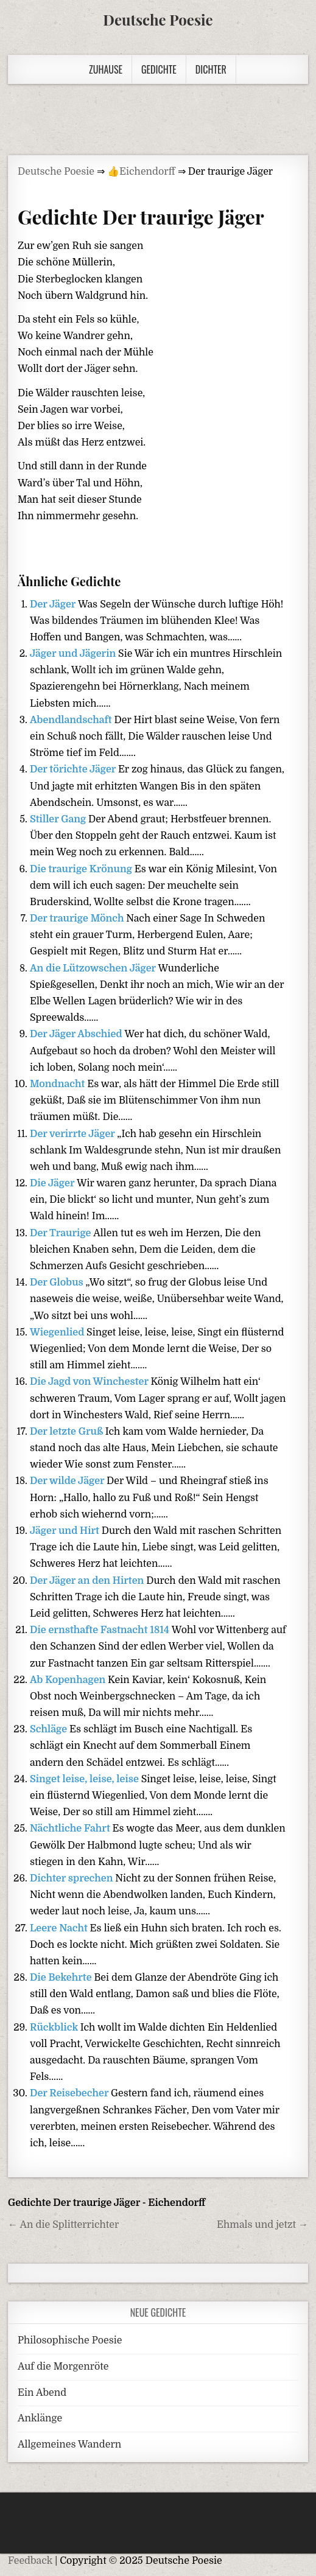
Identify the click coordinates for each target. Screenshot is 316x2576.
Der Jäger (54, 604)
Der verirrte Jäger (73, 1134)
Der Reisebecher (70, 2093)
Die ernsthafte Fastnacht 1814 (101, 1630)
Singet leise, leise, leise (85, 1779)
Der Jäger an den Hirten (88, 1580)
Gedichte (159, 69)
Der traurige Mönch (78, 918)
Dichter (210, 69)
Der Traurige (61, 1233)
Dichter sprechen (72, 1878)
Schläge (49, 1729)
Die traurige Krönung (82, 869)
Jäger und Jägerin (74, 653)
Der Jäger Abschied (77, 1034)
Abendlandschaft (72, 720)
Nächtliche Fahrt (71, 1828)
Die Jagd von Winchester (90, 1381)
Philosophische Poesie (70, 2340)
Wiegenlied (58, 1332)
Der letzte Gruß (67, 1431)
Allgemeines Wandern (69, 2444)
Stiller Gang (59, 819)
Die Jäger (53, 1183)
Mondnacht (58, 1084)
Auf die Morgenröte (63, 2366)
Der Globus (58, 1282)
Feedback (30, 2560)
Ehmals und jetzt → (262, 2224)
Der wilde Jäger (68, 1480)
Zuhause (105, 69)
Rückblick (55, 2027)
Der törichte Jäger (74, 769)
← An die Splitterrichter (63, 2224)
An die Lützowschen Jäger (94, 968)
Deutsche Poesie (157, 19)
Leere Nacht (60, 1928)
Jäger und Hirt (66, 1530)
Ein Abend (42, 2392)
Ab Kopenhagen (69, 1680)
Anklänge (40, 2418)
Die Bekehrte (62, 1977)
